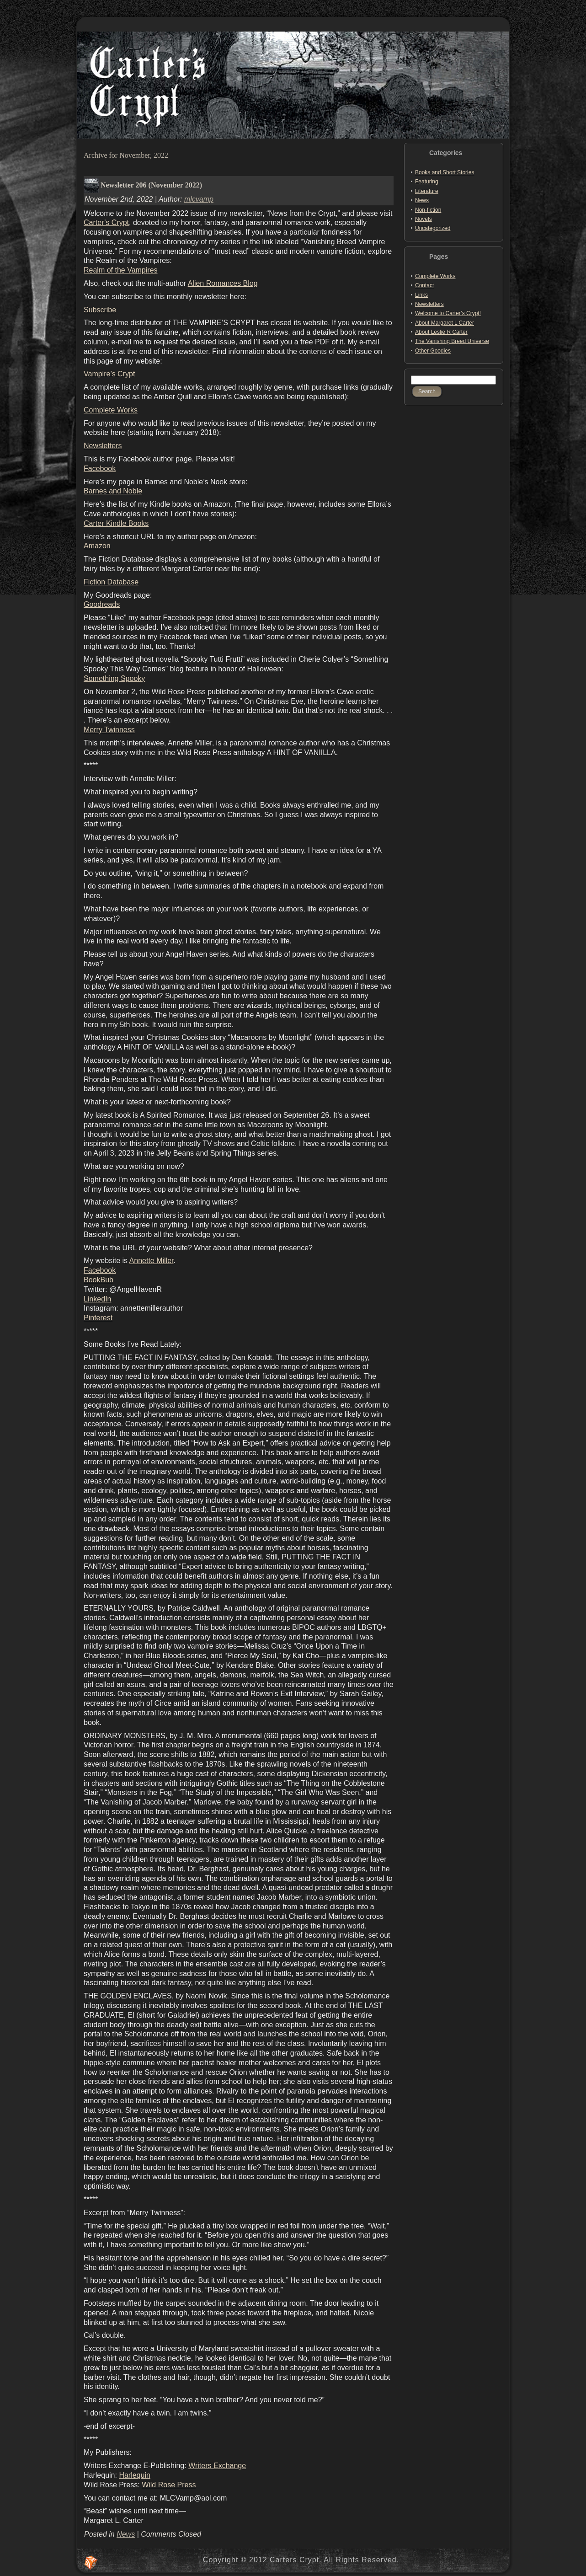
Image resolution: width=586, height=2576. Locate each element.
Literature (426, 191)
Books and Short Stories (444, 172)
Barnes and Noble (113, 491)
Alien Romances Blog (223, 283)
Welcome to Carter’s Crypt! (448, 313)
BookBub (98, 1280)
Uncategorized (432, 228)
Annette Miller (151, 1260)
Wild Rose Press (169, 2485)
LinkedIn (98, 1299)
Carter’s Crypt (106, 222)
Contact (424, 285)
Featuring (426, 181)
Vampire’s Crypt (109, 374)
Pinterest (98, 1318)
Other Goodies (433, 351)
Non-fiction (428, 210)
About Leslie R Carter (441, 332)
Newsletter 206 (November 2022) (151, 184)
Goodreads (102, 604)
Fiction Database (111, 582)
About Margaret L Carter (444, 323)
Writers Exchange (217, 2465)
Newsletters (103, 446)
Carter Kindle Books (116, 523)
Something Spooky (114, 678)
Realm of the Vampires (121, 270)
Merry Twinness (109, 730)
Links (421, 295)
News (126, 2534)
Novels (423, 219)
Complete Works (111, 410)
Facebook (100, 468)
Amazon (97, 546)
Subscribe (100, 310)
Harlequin (134, 2475)
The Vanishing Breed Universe (452, 341)
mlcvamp (198, 199)
